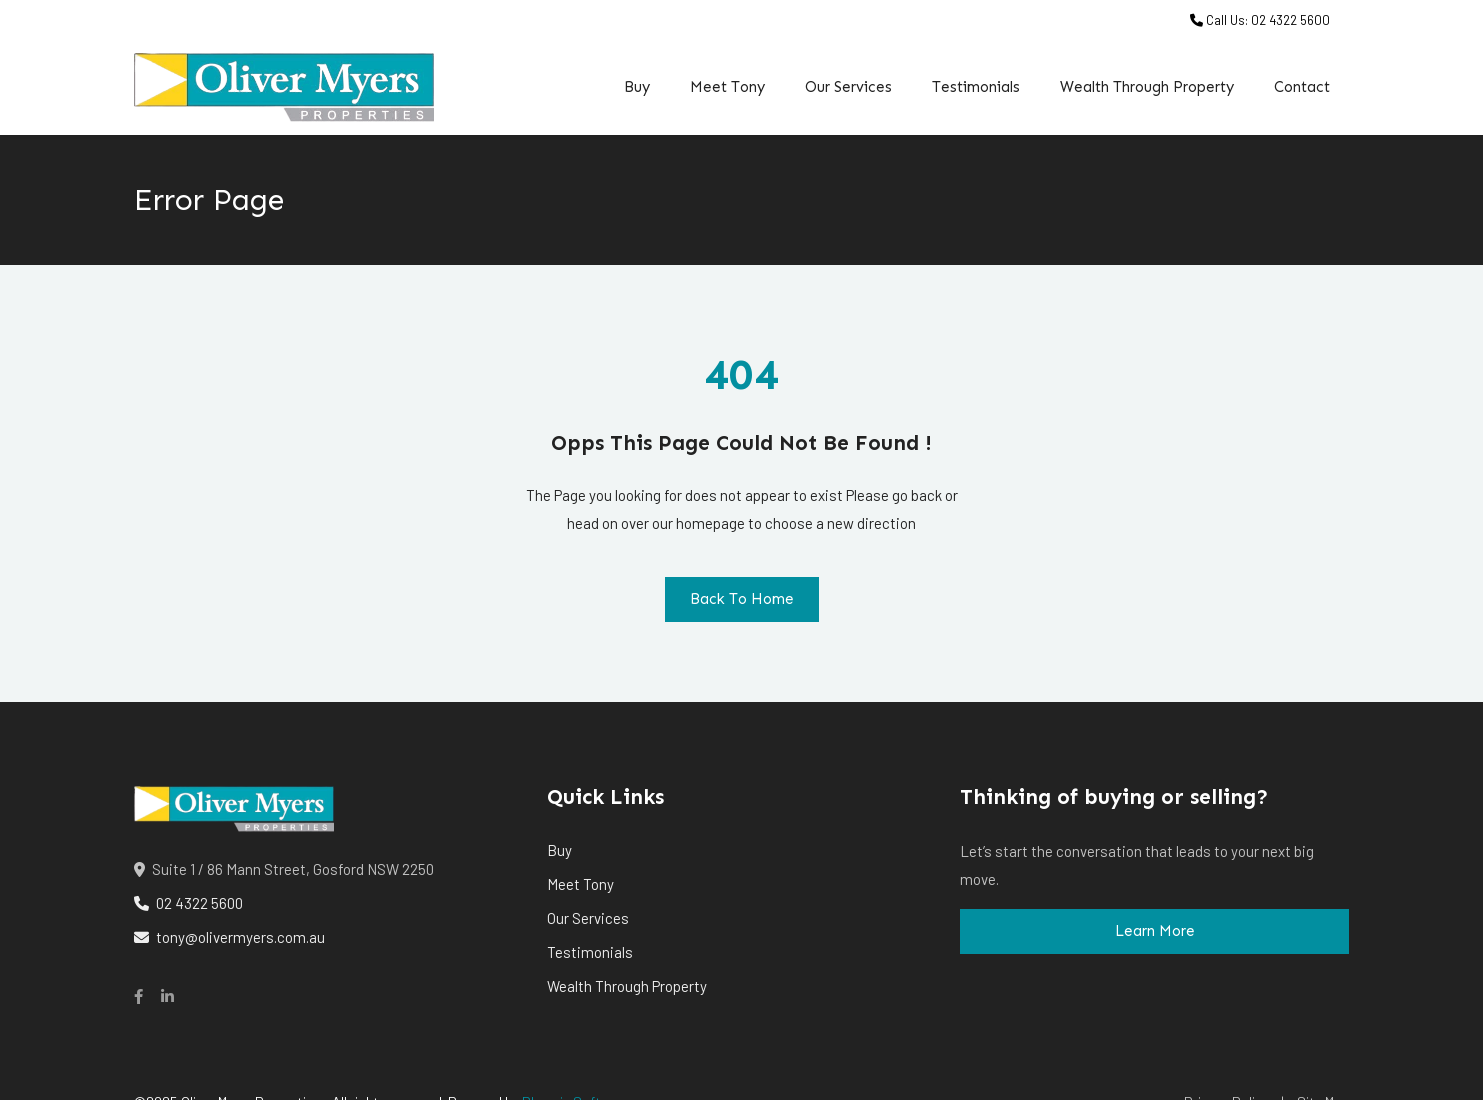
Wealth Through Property (1147, 87)
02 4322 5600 (188, 903)
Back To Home (742, 599)
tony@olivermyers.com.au (229, 937)
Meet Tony (727, 87)
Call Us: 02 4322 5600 (1260, 20)
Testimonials (976, 87)
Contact (1302, 87)
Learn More (1155, 931)
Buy (637, 87)
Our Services (848, 87)
